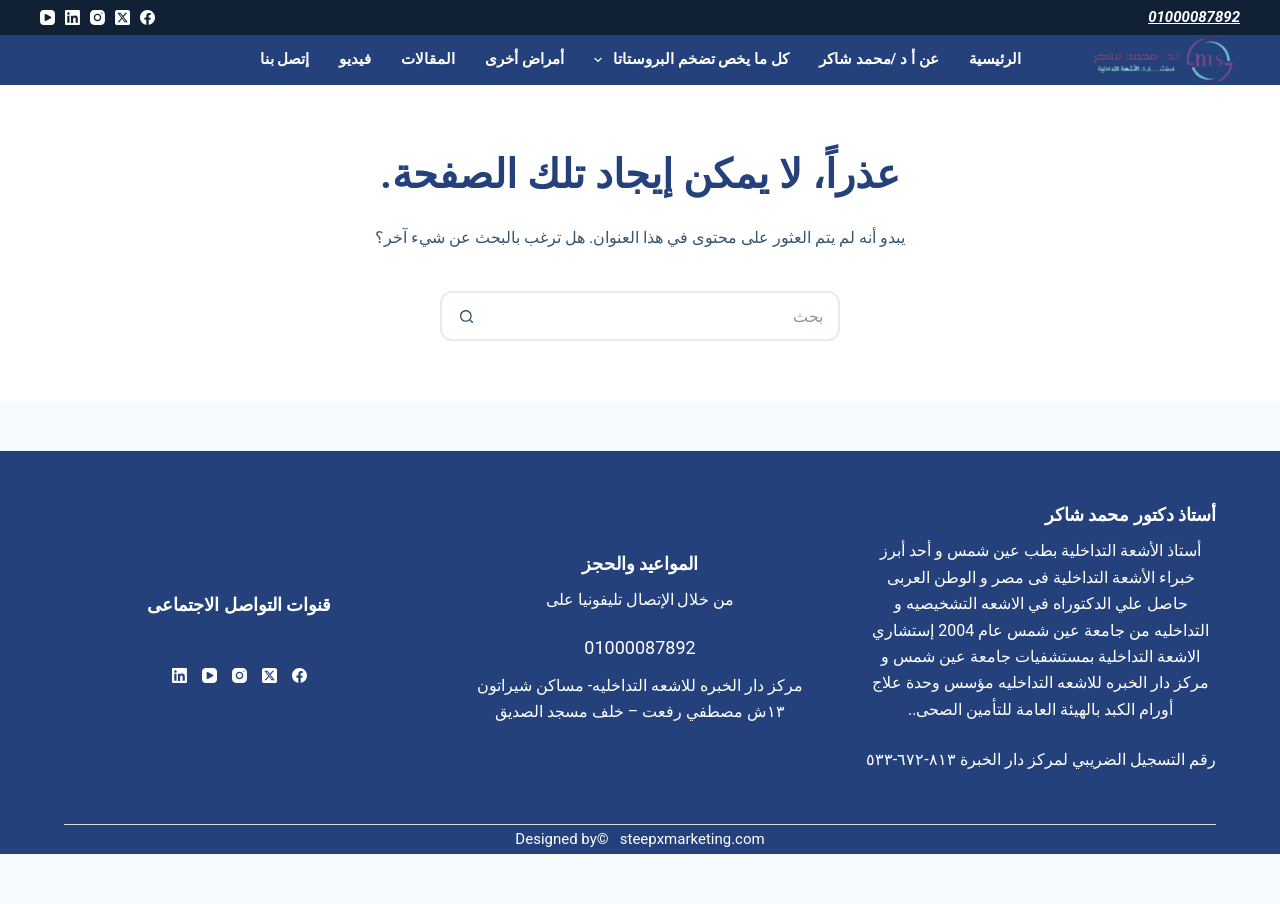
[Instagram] (97, 17)
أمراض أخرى (524, 59)
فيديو (355, 59)
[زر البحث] (465, 316)
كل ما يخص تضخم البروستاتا (687, 60)
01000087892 (1194, 17)
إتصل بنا (285, 59)
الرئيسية (995, 59)
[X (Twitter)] (122, 17)
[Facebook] (147, 17)
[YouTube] (47, 17)
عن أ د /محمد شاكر (879, 59)
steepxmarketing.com (692, 839)
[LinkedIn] (72, 17)
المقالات (428, 59)
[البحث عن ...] (665, 316)
